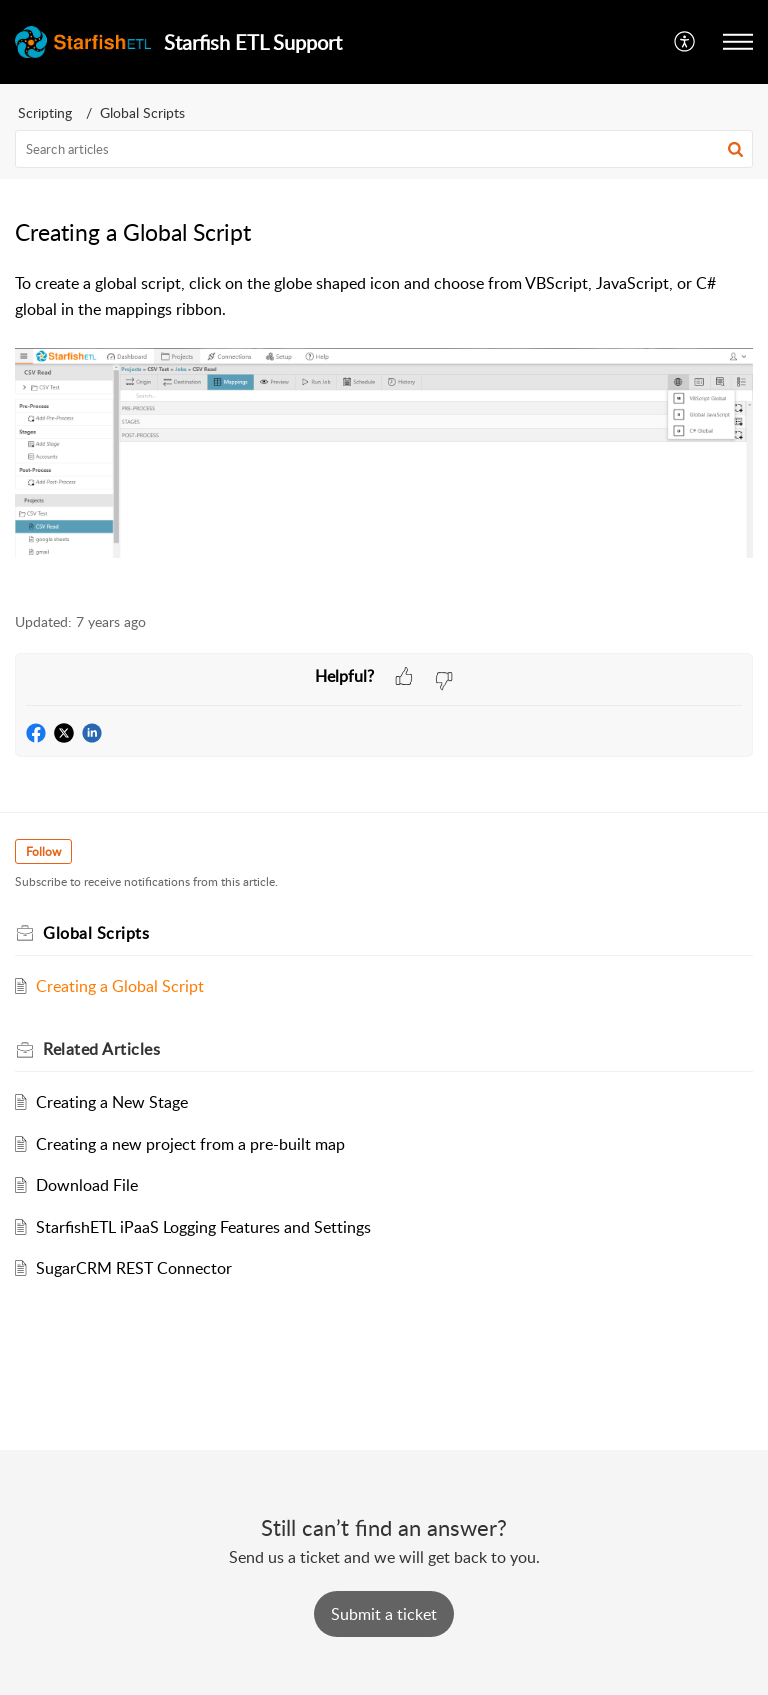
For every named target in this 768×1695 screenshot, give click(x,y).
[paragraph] (384, 431)
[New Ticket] (384, 1614)
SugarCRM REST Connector (134, 1268)
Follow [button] (43, 851)
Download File (87, 1185)
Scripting (45, 112)
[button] (685, 42)
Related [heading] (101, 1049)
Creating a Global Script (120, 986)
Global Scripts (142, 112)
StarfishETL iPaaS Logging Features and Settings (203, 1227)
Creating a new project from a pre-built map (190, 1144)
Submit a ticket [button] (384, 1614)
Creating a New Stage (112, 1102)
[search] (384, 149)
